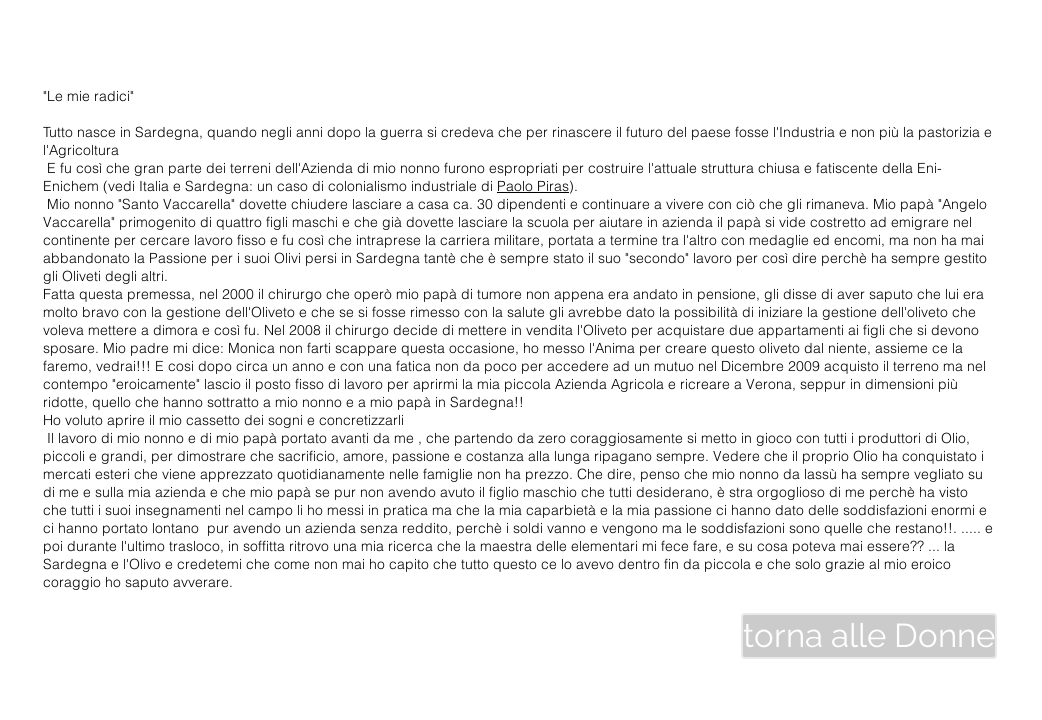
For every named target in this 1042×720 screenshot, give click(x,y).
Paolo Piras (533, 186)
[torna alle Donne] (869, 636)
